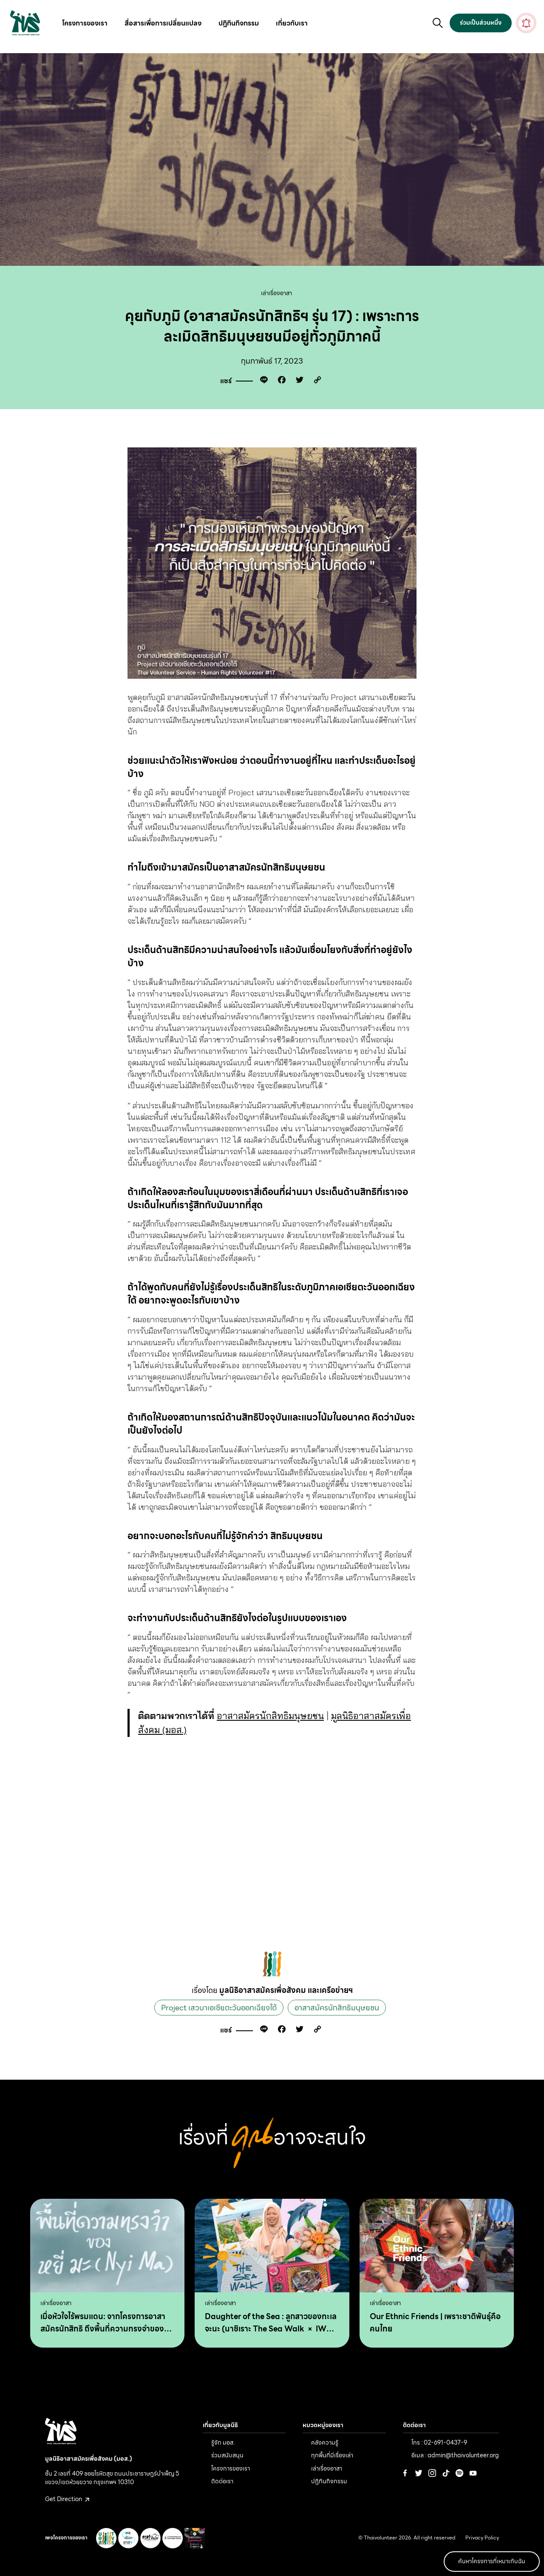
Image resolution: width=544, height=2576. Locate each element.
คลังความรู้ (324, 2442)
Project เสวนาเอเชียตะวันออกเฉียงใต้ (219, 2007)
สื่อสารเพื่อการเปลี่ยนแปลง (163, 23)
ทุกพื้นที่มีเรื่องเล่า (332, 2455)
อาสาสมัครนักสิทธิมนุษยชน (270, 1716)
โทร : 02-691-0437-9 (439, 2442)
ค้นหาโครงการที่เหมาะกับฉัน (491, 2561)
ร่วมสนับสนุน (227, 2455)
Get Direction (67, 2499)
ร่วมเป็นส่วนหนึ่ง (481, 22)
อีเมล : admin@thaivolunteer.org (455, 2455)
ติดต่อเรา (222, 2481)
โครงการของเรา (85, 23)
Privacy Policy (482, 2538)
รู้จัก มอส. (223, 2442)
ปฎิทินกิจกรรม (238, 23)
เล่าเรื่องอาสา (276, 293)
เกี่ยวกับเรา (292, 23)
